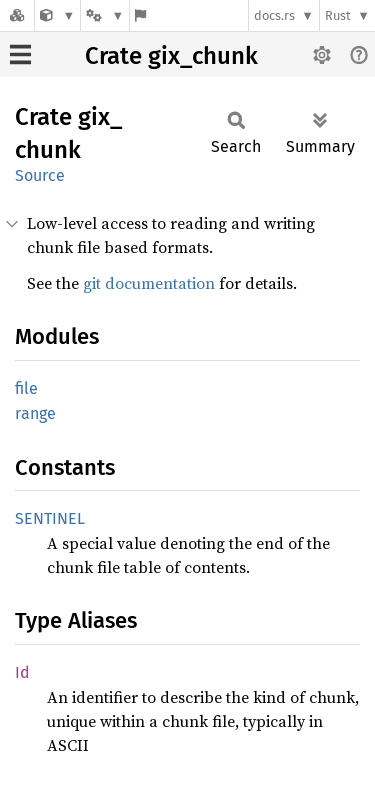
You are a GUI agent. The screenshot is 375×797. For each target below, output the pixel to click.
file (26, 388)
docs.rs (274, 15)
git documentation (149, 283)
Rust (338, 15)
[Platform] (105, 15)
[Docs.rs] (17, 15)
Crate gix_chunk (171, 56)
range (35, 413)
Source (40, 175)
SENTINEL (50, 518)
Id (22, 672)
